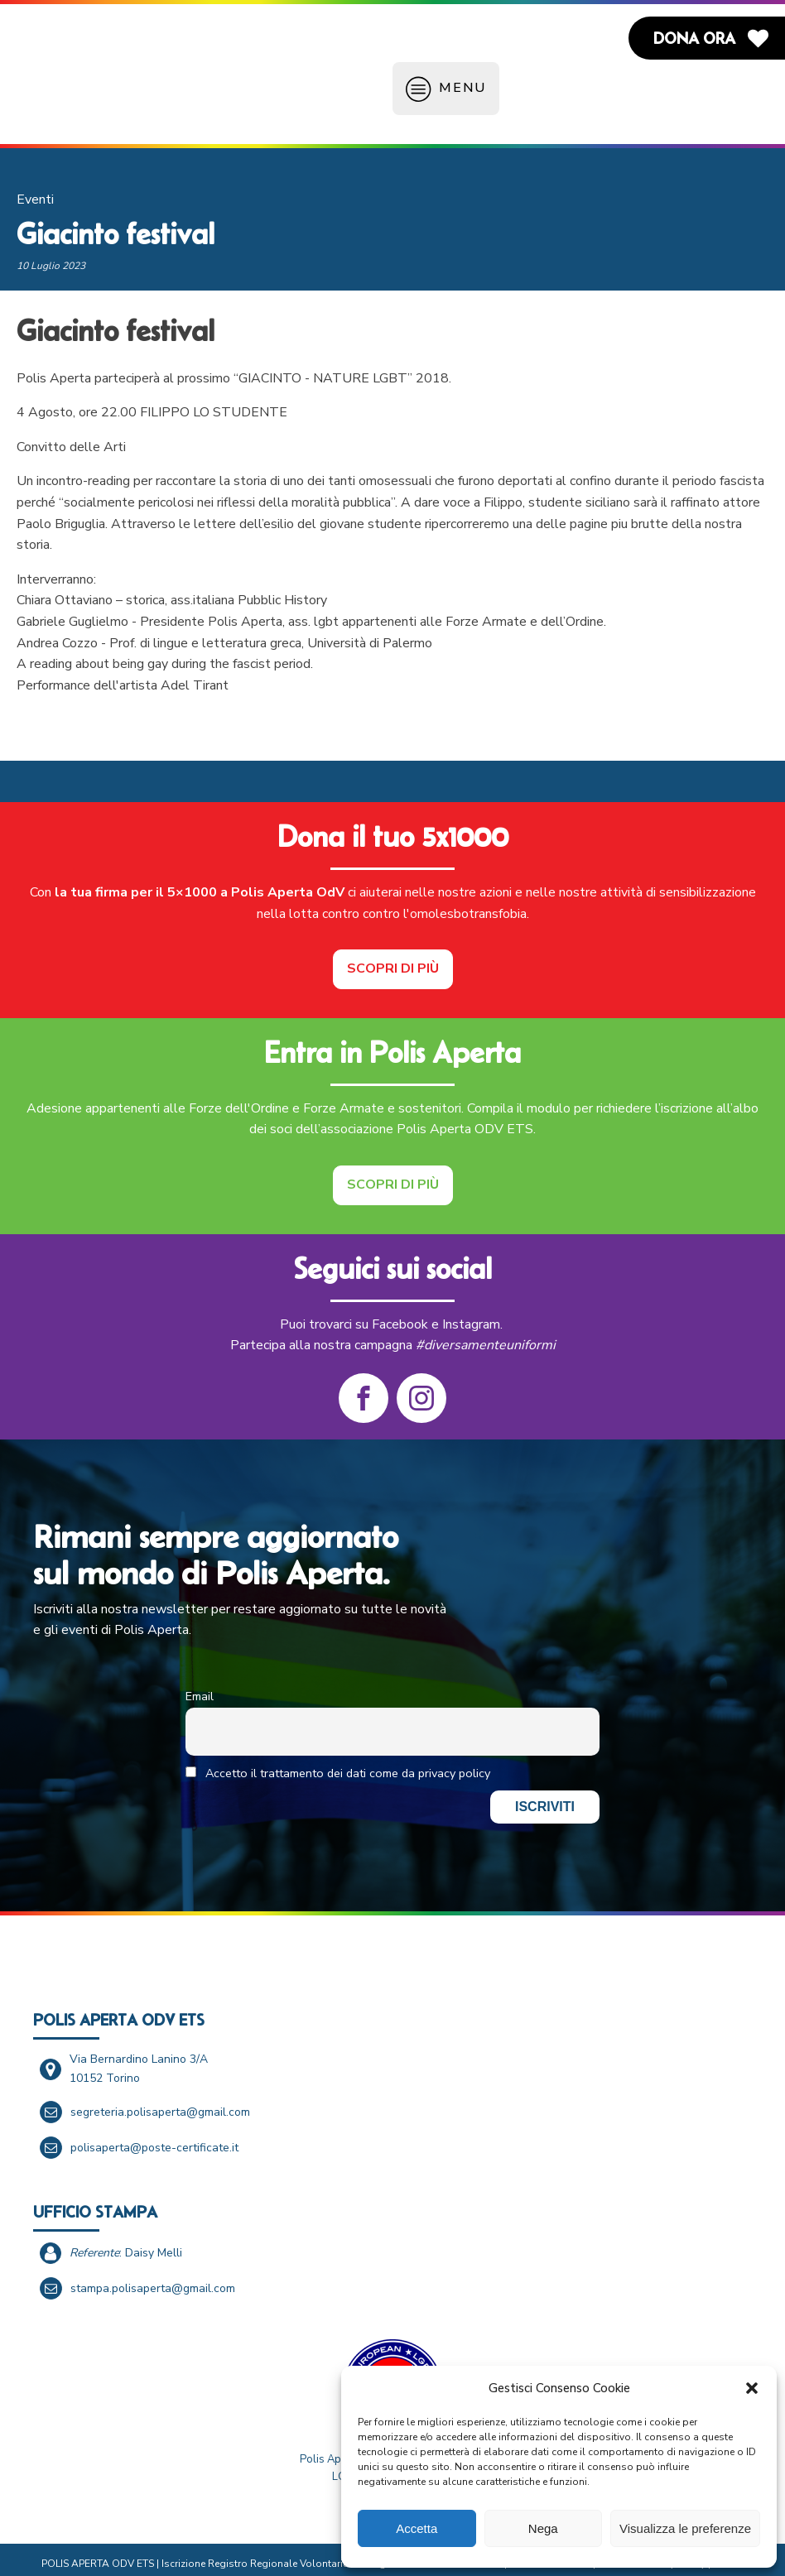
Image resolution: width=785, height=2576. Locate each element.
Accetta (416, 2528)
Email (199, 1683)
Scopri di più (393, 956)
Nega (543, 2528)
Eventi (35, 187)
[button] (752, 2388)
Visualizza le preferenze (685, 2528)
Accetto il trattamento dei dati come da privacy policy (337, 1760)
